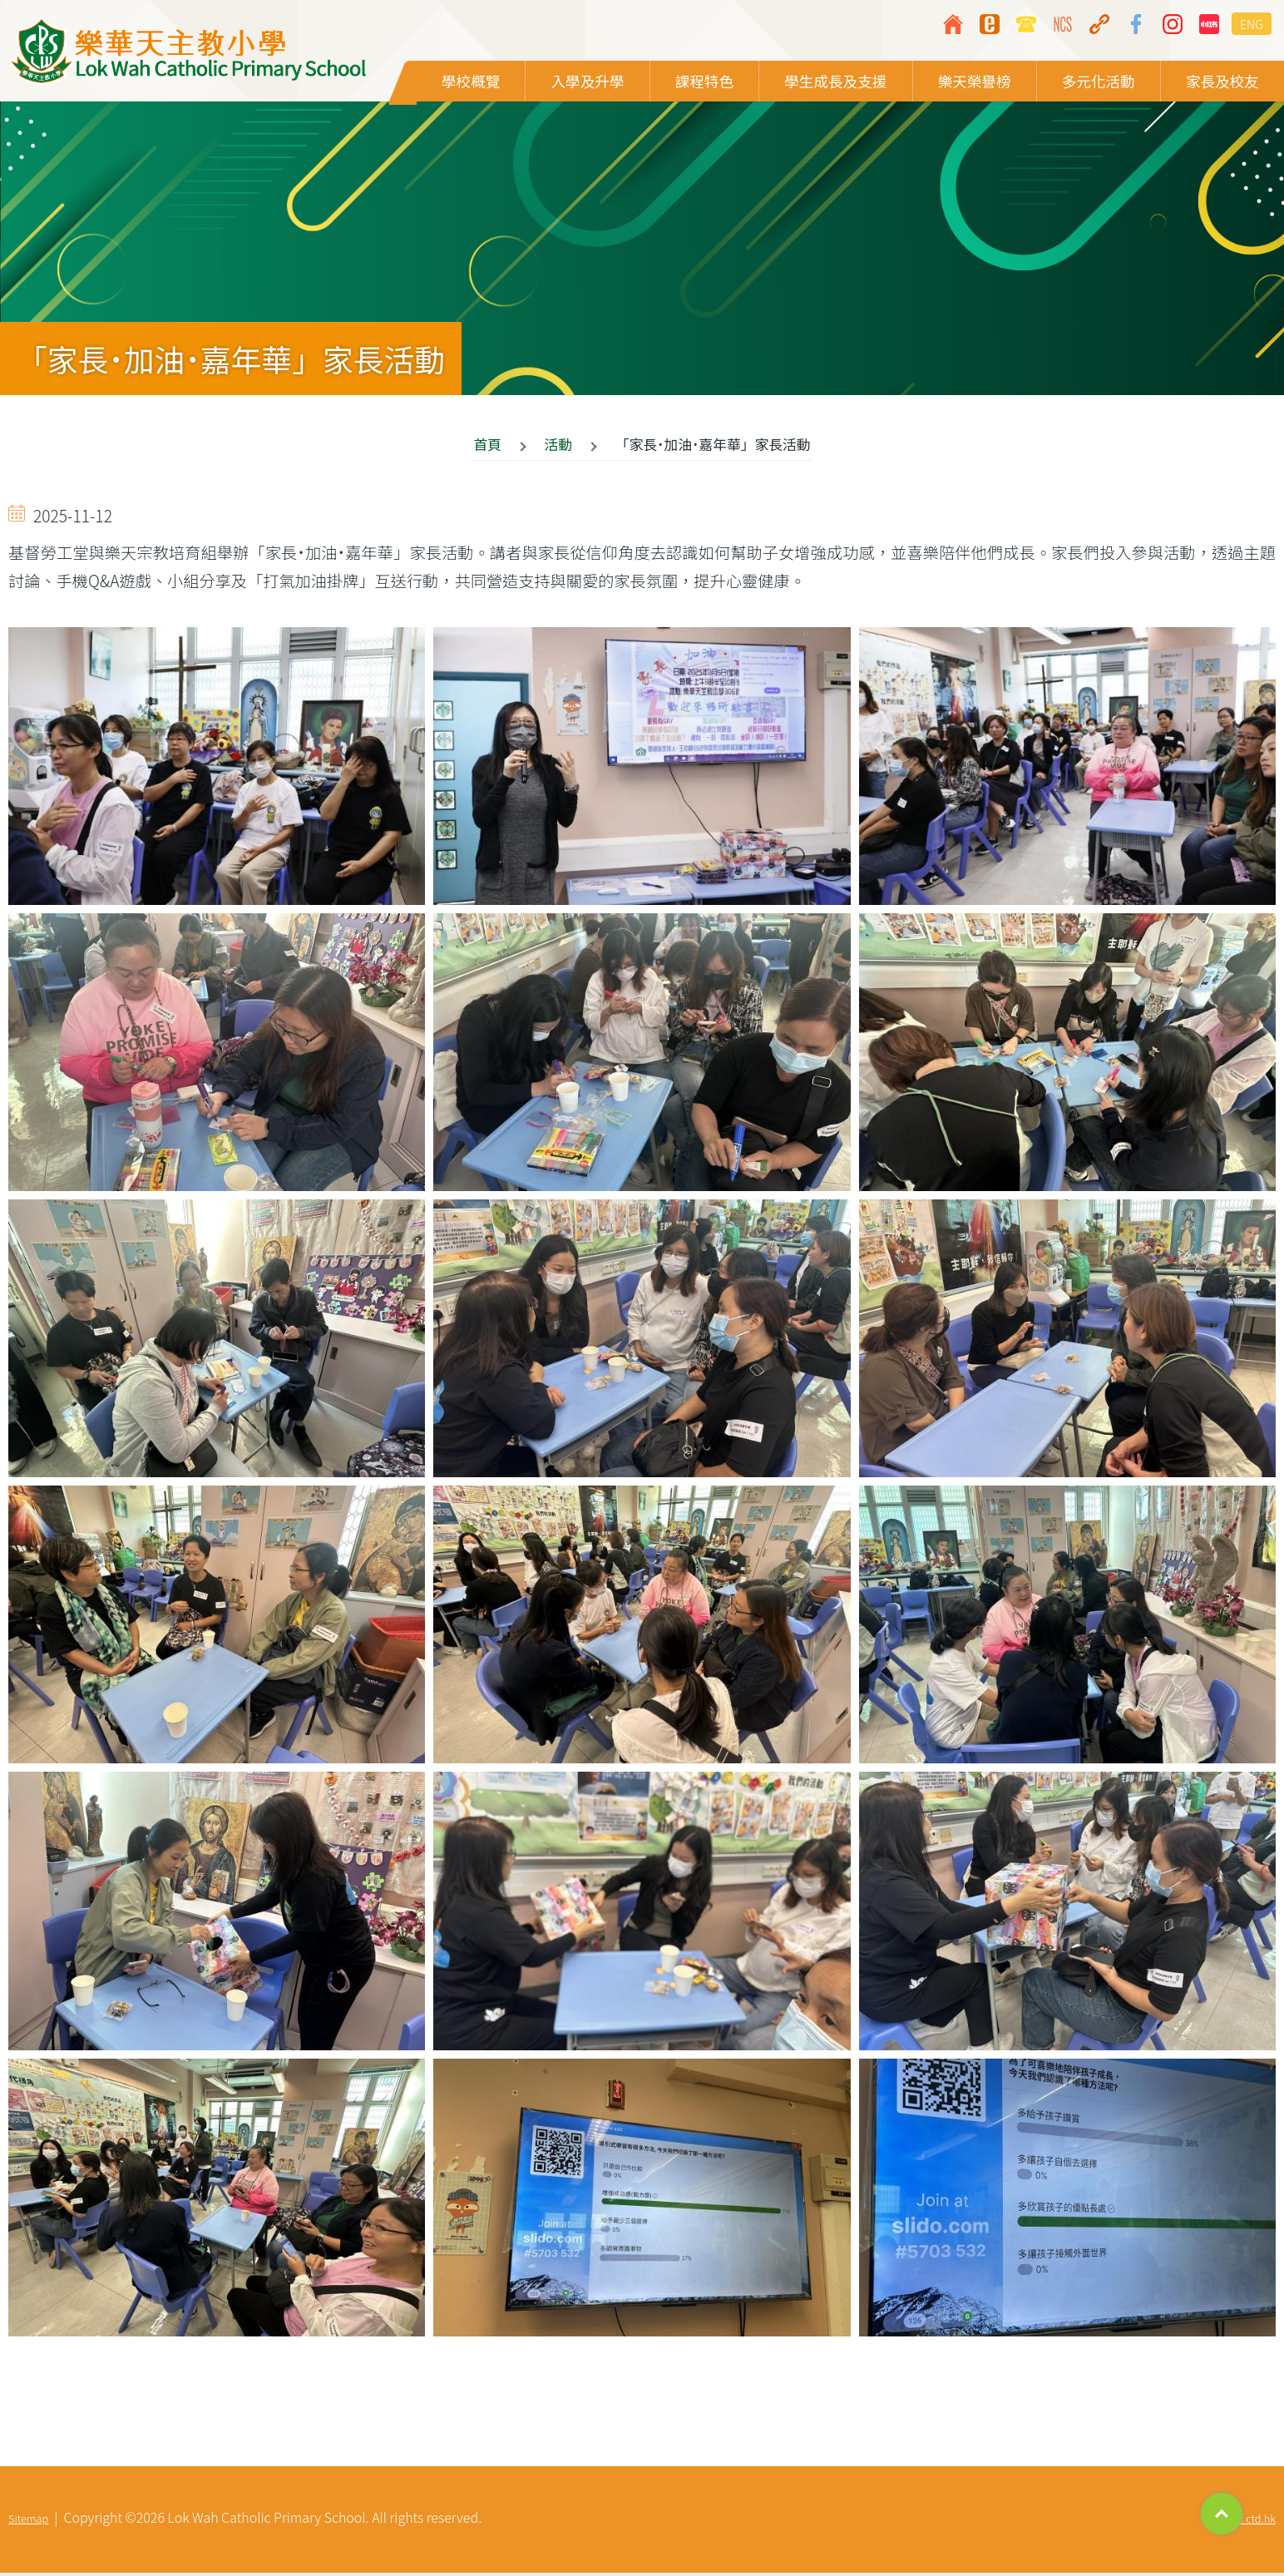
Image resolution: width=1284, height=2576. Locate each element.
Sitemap (28, 2521)
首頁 (487, 447)
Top (1221, 2513)
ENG (1251, 23)
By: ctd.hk (1252, 2521)
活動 (559, 447)
